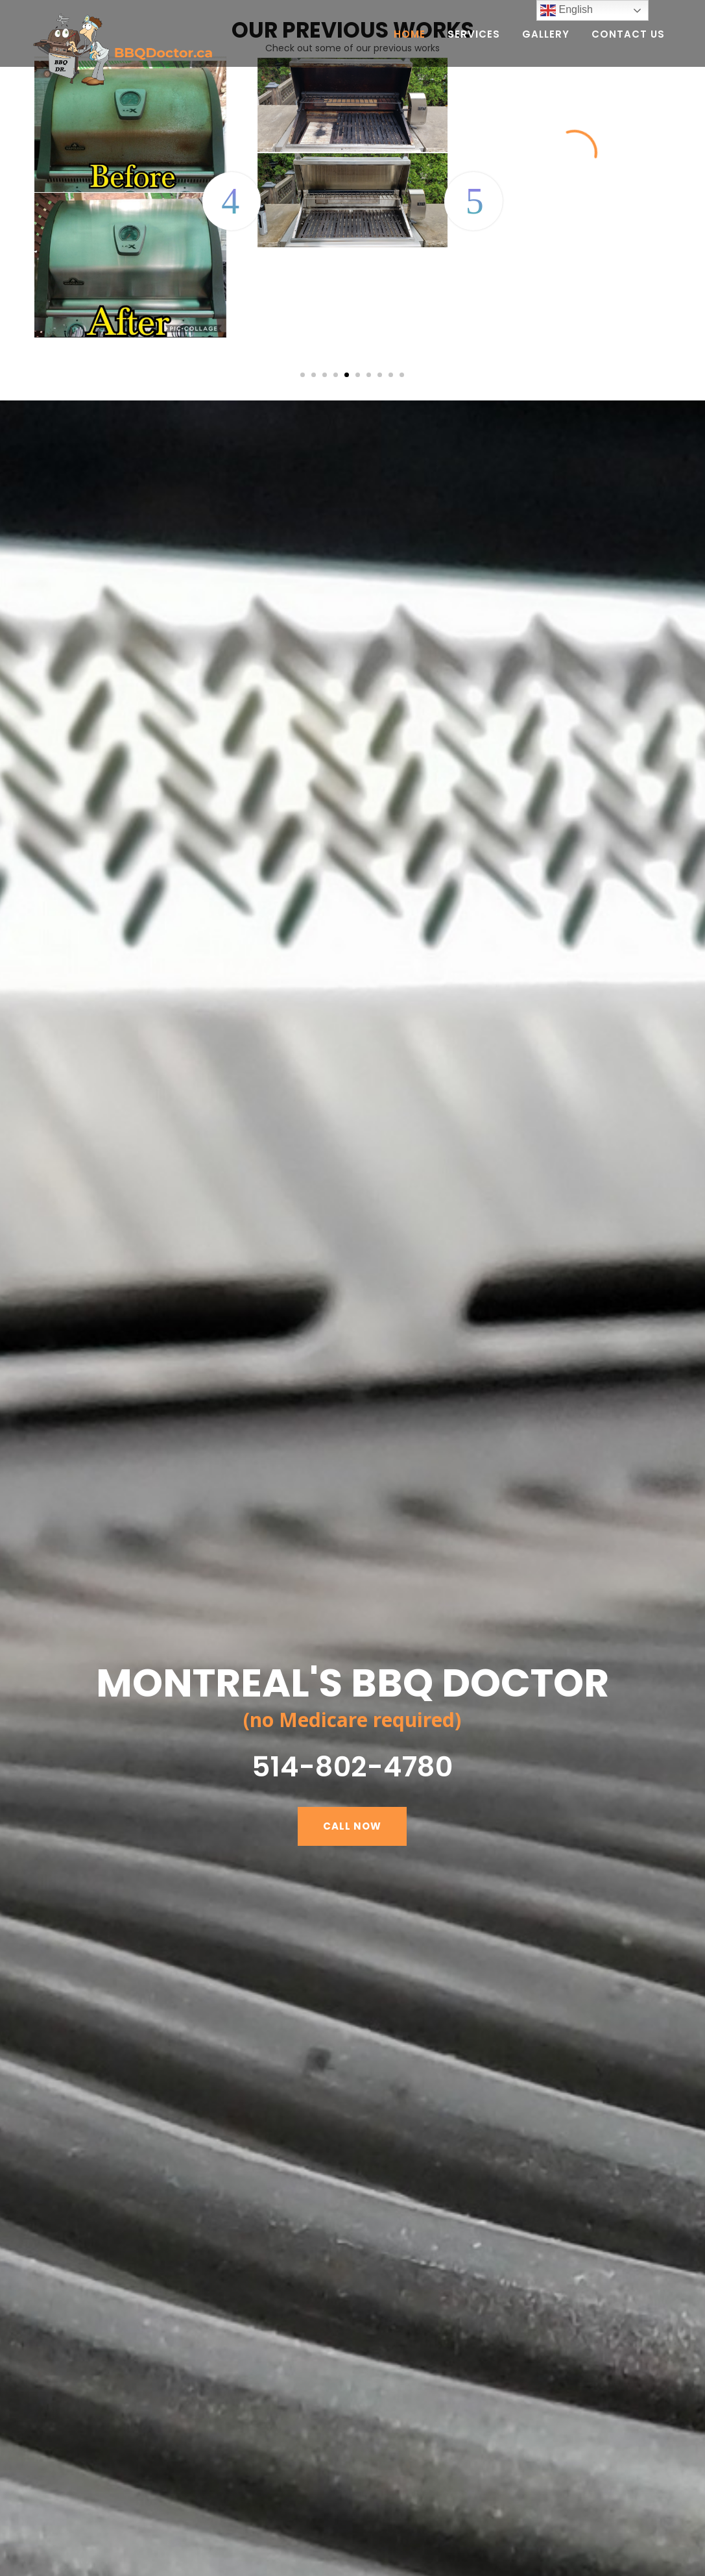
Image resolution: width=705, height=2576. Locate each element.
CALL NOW (352, 1826)
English (566, 10)
